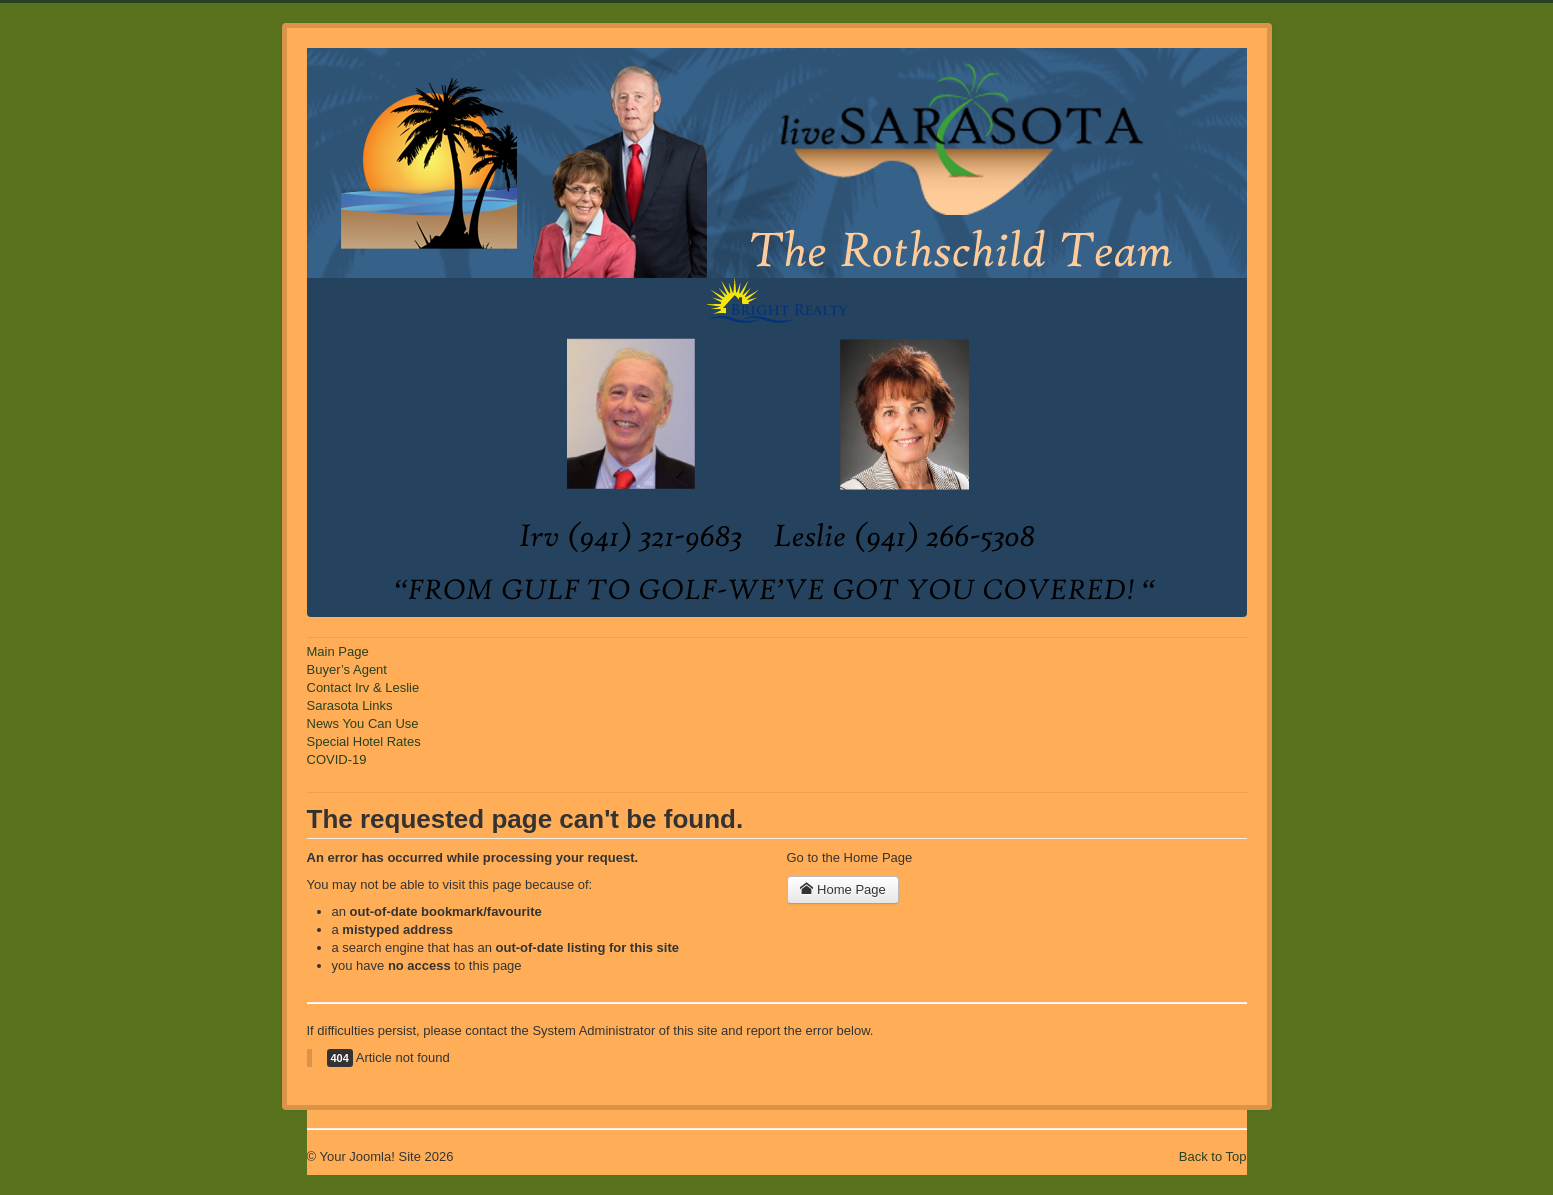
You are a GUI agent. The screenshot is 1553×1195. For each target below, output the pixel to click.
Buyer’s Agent (347, 669)
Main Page (338, 651)
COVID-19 (337, 759)
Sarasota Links (350, 705)
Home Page (843, 889)
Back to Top (1213, 1156)
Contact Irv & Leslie (363, 687)
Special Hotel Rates (364, 741)
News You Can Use (363, 723)
